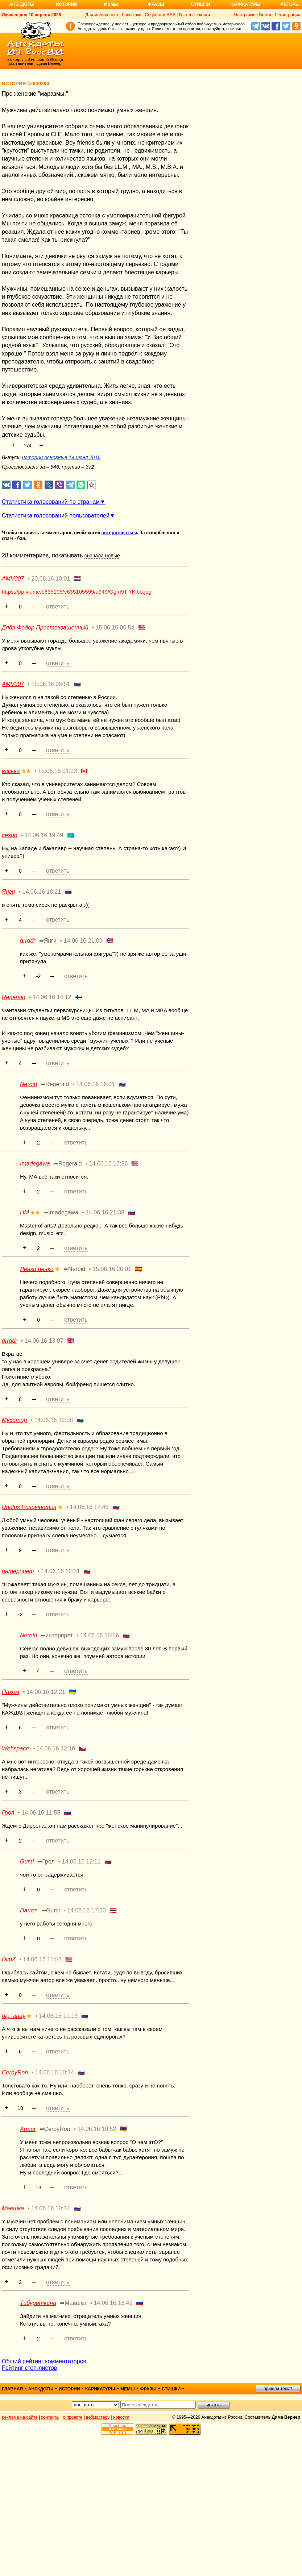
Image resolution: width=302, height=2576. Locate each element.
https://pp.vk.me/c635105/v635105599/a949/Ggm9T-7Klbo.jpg (77, 592)
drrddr (28, 941)
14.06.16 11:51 (42, 1959)
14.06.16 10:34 (54, 2072)
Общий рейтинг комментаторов (44, 2361)
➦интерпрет (57, 1635)
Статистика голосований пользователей (55, 515)
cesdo (9, 835)
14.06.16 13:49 (113, 2303)
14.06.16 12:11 (81, 1861)
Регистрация (287, 14)
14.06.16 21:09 (83, 941)
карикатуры (100, 2389)
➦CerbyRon (55, 2129)
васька (11, 771)
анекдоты (41, 2389)
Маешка (13, 2208)
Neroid (28, 1084)
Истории (66, 4)
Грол (8, 1813)
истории (69, 2389)
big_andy (13, 2016)
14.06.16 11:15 (58, 2016)
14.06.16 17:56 (108, 1163)
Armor (28, 2129)
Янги (8, 892)
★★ (26, 771)
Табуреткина (38, 2303)
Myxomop (14, 1420)
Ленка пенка (37, 1269)
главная (12, 2389)
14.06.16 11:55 (41, 1813)
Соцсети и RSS (160, 14)
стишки (171, 2389)
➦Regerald (55, 1084)
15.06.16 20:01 (111, 1269)
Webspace (15, 1748)
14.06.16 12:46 (89, 1507)
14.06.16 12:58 (53, 1420)
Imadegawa (35, 1163)
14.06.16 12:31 (60, 1571)
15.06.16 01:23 (57, 771)
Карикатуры (245, 4)
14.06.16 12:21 (45, 1692)
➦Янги (48, 941)
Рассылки (131, 14)
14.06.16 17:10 (86, 1910)
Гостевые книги (194, 14)
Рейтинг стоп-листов (29, 2368)
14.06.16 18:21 (41, 892)
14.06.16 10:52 (97, 2129)
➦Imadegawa (61, 1212)
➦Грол (46, 1861)
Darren (29, 1910)
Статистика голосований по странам (51, 502)
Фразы (156, 4)
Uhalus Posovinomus (29, 1507)
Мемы (111, 4)
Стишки (200, 4)
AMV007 (13, 579)
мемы (127, 2389)
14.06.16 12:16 (55, 1748)
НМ (24, 1212)
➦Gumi (50, 1910)
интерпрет (18, 1571)
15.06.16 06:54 (115, 627)
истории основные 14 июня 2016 (61, 457)
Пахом (10, 1692)
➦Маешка (73, 2303)
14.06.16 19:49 (44, 835)
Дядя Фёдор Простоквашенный (45, 627)
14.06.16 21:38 (105, 1212)
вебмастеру (97, 2417)
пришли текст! (278, 2388)
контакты (50, 2417)
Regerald (13, 997)
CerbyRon (15, 2072)
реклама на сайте (20, 2417)
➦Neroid (74, 1269)
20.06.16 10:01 (50, 579)
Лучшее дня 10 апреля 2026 (31, 14)
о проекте (73, 2417)
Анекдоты (21, 4)
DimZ (9, 1959)
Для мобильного (101, 14)
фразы (148, 2389)
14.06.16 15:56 (99, 1635)
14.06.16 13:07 (44, 1341)
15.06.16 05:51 (50, 684)
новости (121, 2417)
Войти (265, 14)
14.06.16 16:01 (95, 1084)
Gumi (27, 1861)
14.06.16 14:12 (52, 997)
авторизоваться (119, 532)
